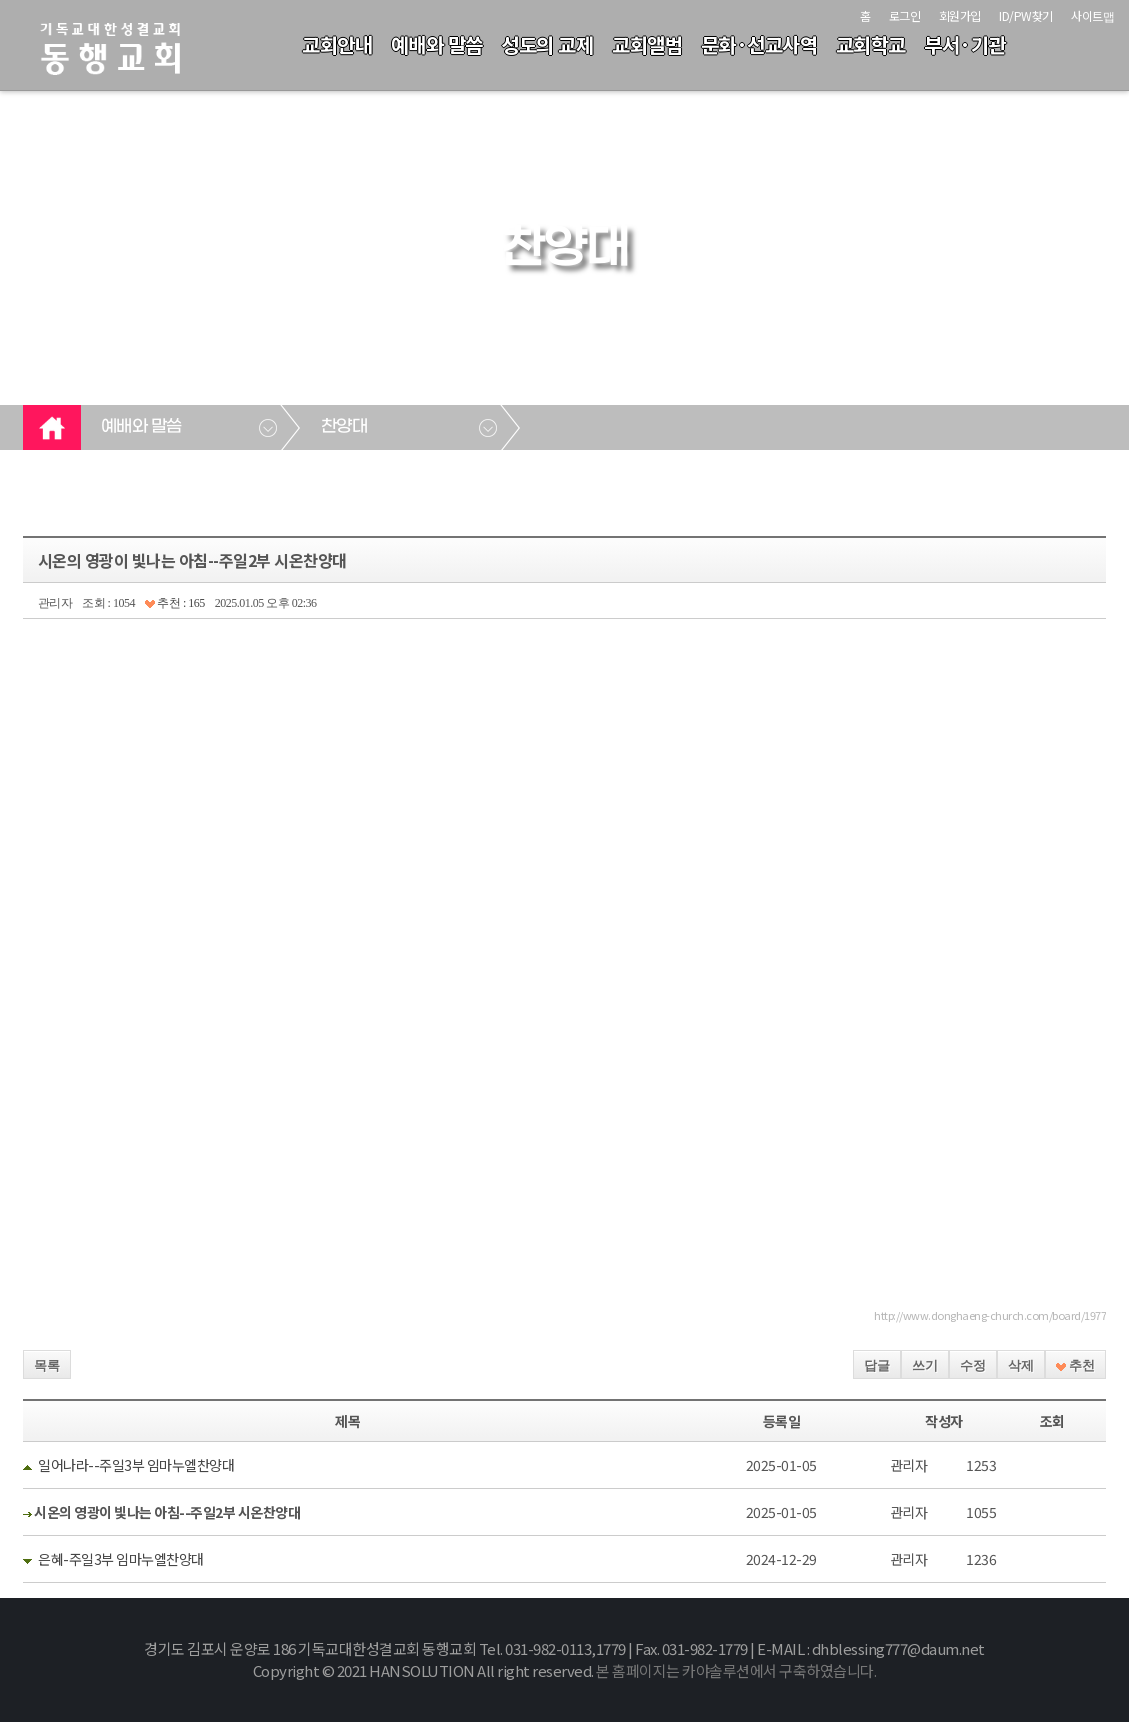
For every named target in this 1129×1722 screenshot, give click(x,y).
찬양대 (344, 427)
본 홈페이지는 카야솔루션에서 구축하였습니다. (736, 1670)
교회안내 (337, 44)
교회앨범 (647, 44)
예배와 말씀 (437, 44)
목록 (47, 1365)
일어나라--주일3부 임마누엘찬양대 (136, 1465)
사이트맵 (1092, 15)
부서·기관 (965, 44)
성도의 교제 (547, 44)
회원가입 (960, 15)
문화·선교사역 (759, 44)
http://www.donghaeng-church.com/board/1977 (990, 1315)
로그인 (905, 15)
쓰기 (925, 1365)
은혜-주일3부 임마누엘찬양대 (121, 1559)
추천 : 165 (175, 603)
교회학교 (871, 44)
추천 (1075, 1365)
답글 (877, 1365)
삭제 (1021, 1365)
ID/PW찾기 (1026, 15)
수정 (973, 1365)
